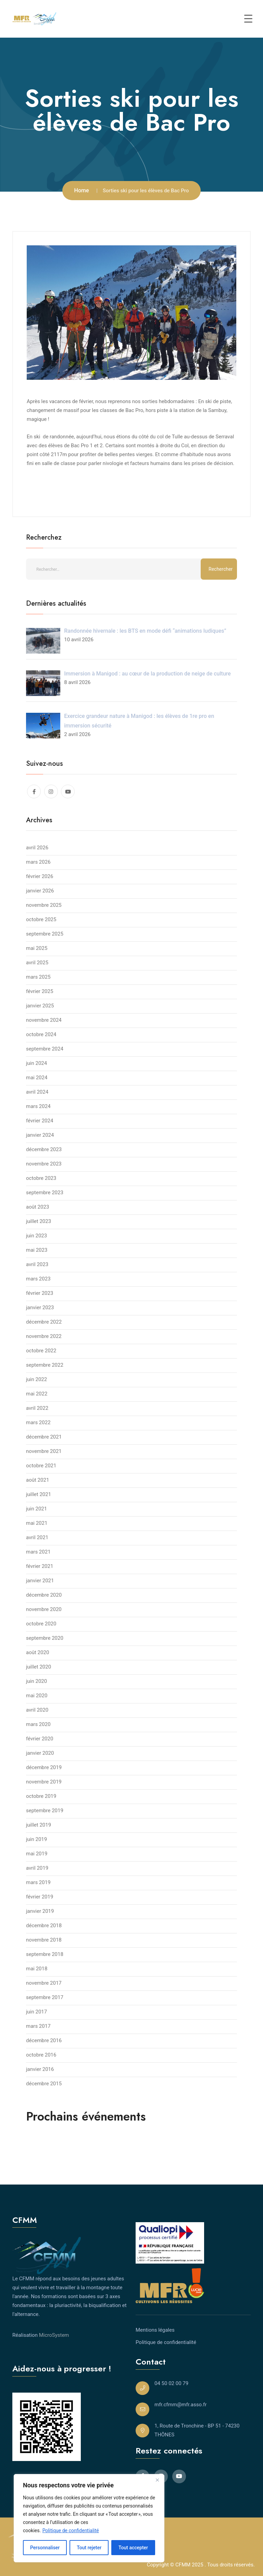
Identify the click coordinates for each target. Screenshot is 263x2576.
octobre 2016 (41, 2055)
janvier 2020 (40, 1753)
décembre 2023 (44, 1149)
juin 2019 (36, 1839)
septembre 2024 (44, 1049)
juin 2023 (36, 1236)
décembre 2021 (44, 1437)
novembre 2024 (44, 1020)
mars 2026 (38, 862)
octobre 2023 (41, 1178)
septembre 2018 (44, 1954)
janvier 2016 (40, 2069)
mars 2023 (38, 1279)
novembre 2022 (44, 1336)
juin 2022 (36, 1379)
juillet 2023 (38, 1221)
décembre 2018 (44, 1925)
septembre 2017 (44, 1997)
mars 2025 (38, 977)
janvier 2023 (40, 1307)
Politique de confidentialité (70, 2530)
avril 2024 (37, 1092)
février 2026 (39, 876)
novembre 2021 (44, 1451)
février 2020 (39, 1739)
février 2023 (39, 1293)
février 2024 (39, 1121)
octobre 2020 (41, 1624)
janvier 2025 (40, 1006)
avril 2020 (37, 1710)
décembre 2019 (44, 1767)
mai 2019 (36, 1854)
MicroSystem (54, 2335)
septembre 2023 (44, 1192)
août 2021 (37, 1480)
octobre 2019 (41, 1796)
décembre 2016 (44, 2040)
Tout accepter (133, 2547)
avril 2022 (37, 1408)
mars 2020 (38, 1724)
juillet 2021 (38, 1494)
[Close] (157, 2480)
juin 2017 (36, 2012)
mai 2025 (36, 948)
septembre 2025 (44, 934)
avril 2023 (37, 1264)
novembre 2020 (44, 1609)
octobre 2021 (41, 1466)
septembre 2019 (44, 1810)
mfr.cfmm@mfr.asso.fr (180, 2404)
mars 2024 (38, 1106)
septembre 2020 (44, 1638)
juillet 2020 (38, 1667)
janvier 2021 (40, 1580)
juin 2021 (36, 1509)
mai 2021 (36, 1523)
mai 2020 (36, 1695)
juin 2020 (36, 1681)
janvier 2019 (40, 1911)
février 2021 (39, 1566)
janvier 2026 (40, 891)
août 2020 (37, 1652)
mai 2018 (36, 1969)
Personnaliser (45, 2547)
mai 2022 (36, 1394)
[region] (89, 2518)
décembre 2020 (44, 1595)
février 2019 (39, 1897)
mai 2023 (36, 1250)
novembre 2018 (44, 1940)
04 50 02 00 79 (171, 2383)
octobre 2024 (41, 1034)
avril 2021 (37, 1537)
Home (81, 190)
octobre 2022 (41, 1351)
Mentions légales (155, 2330)
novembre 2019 (44, 1782)
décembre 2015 (44, 2084)
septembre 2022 (44, 1365)
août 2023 (37, 1207)
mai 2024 (36, 1077)
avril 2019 (37, 1868)
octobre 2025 (41, 919)
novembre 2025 (44, 905)
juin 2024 (36, 1063)
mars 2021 (38, 1552)
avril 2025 (37, 962)
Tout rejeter (89, 2547)
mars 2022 (38, 1422)
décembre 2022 (44, 1322)
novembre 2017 (44, 1983)
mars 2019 (38, 1882)
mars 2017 (38, 2026)
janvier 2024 (40, 1135)
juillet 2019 (38, 1825)
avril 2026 (37, 848)
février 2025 (39, 991)
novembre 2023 (44, 1164)
